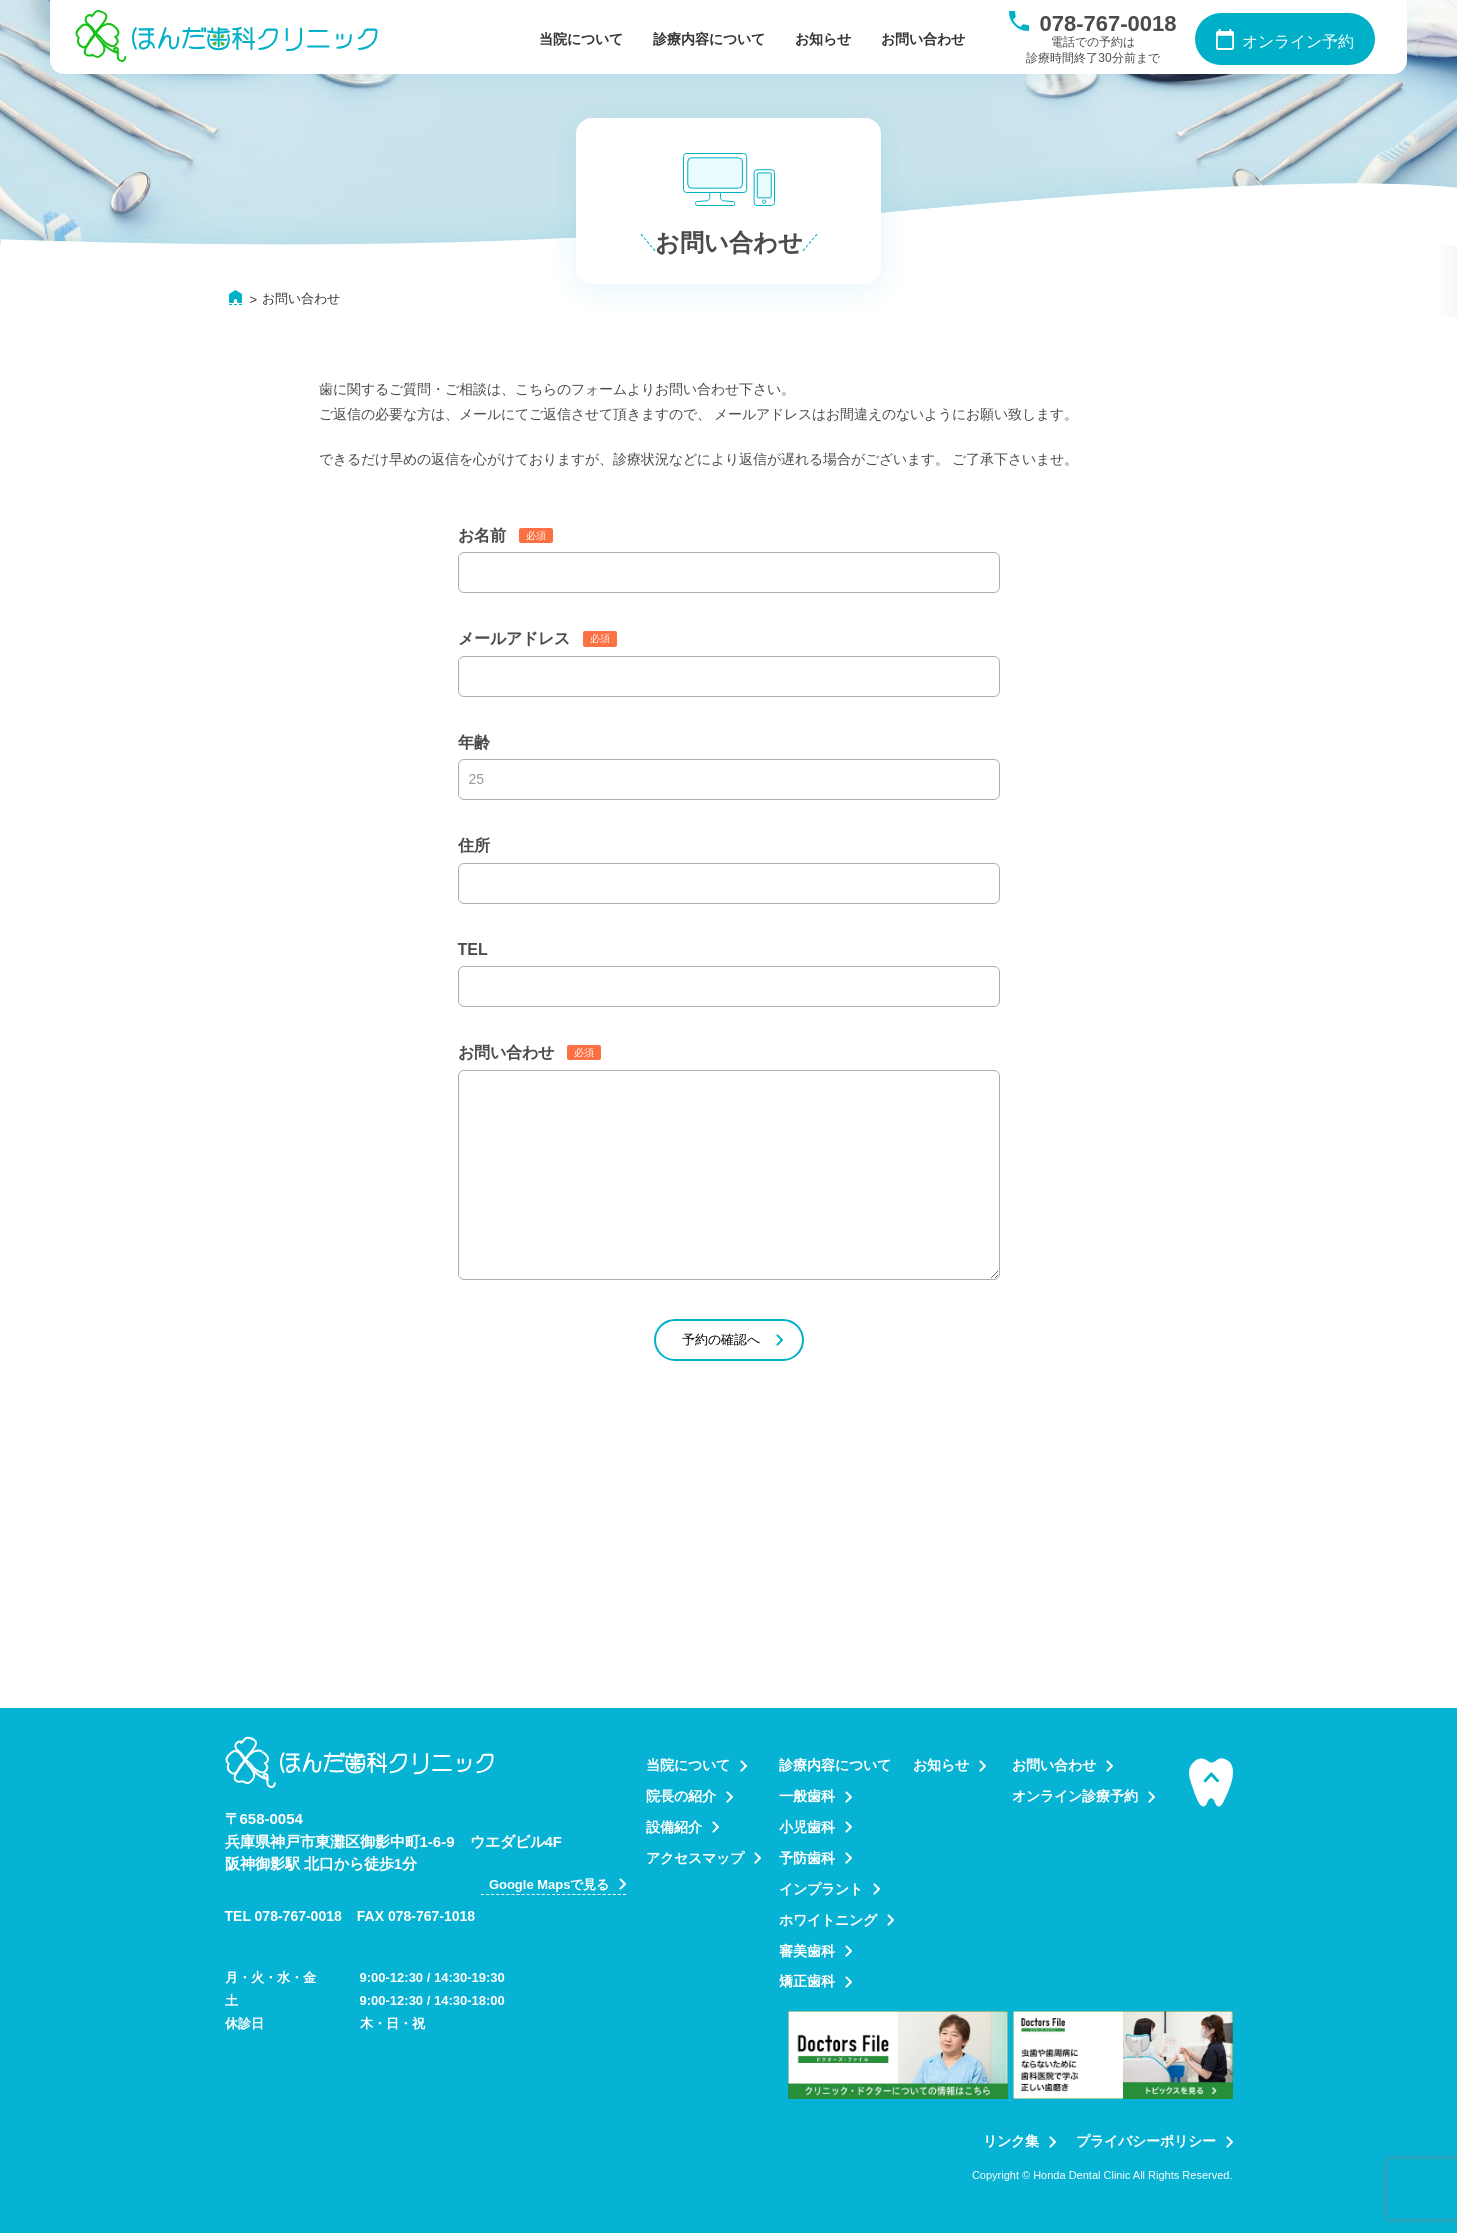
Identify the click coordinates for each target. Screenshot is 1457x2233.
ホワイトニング (828, 1920)
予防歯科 (807, 1858)
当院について (581, 39)
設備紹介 (674, 1827)
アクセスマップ (695, 1858)
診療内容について (709, 39)
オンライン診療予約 (1075, 1796)
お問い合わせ (923, 39)
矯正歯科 (807, 1981)
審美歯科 (807, 1951)
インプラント (821, 1889)
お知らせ (823, 39)
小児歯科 (807, 1827)
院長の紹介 (681, 1796)
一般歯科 (807, 1796)
